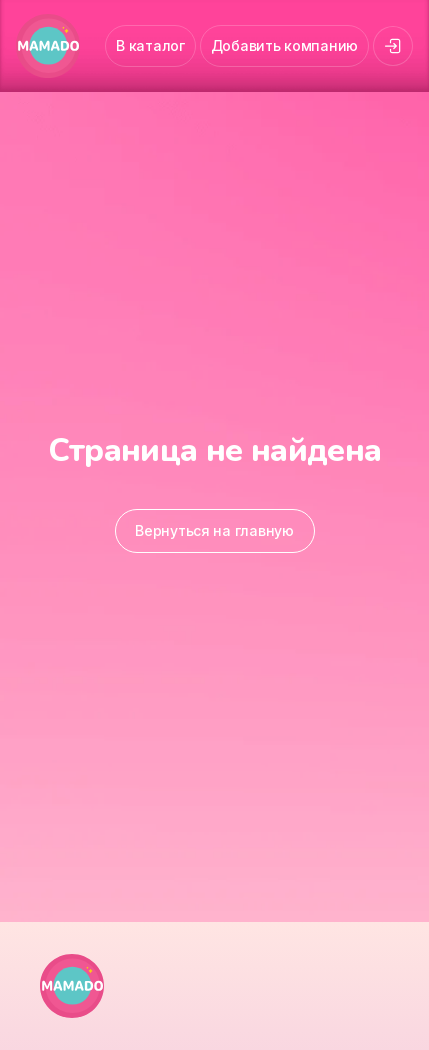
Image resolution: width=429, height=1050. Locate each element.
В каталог (150, 45)
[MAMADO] (48, 46)
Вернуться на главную (214, 530)
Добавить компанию (284, 45)
